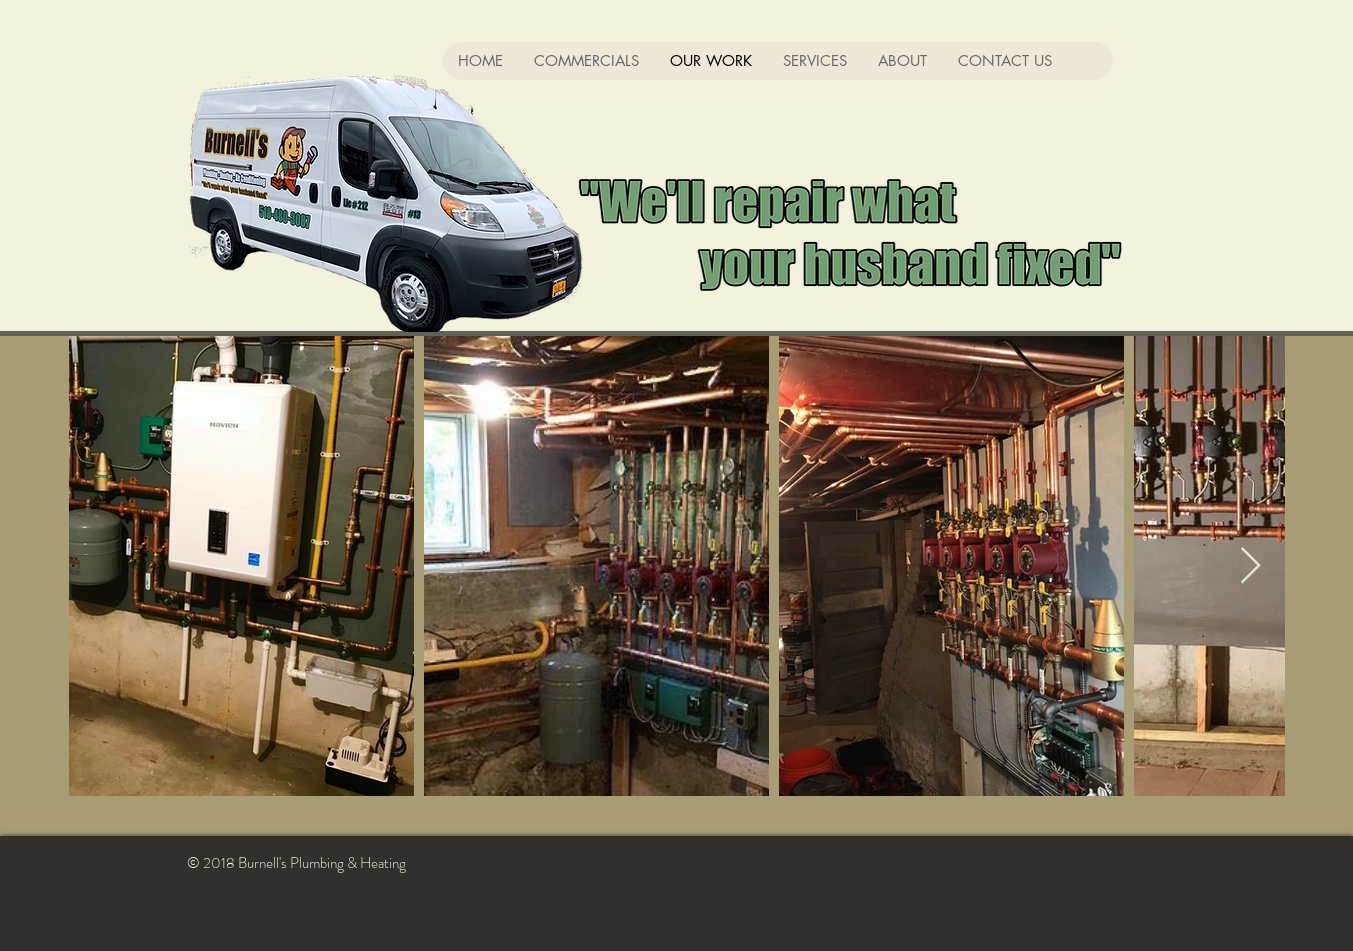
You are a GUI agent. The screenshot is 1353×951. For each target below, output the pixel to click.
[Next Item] (1250, 566)
